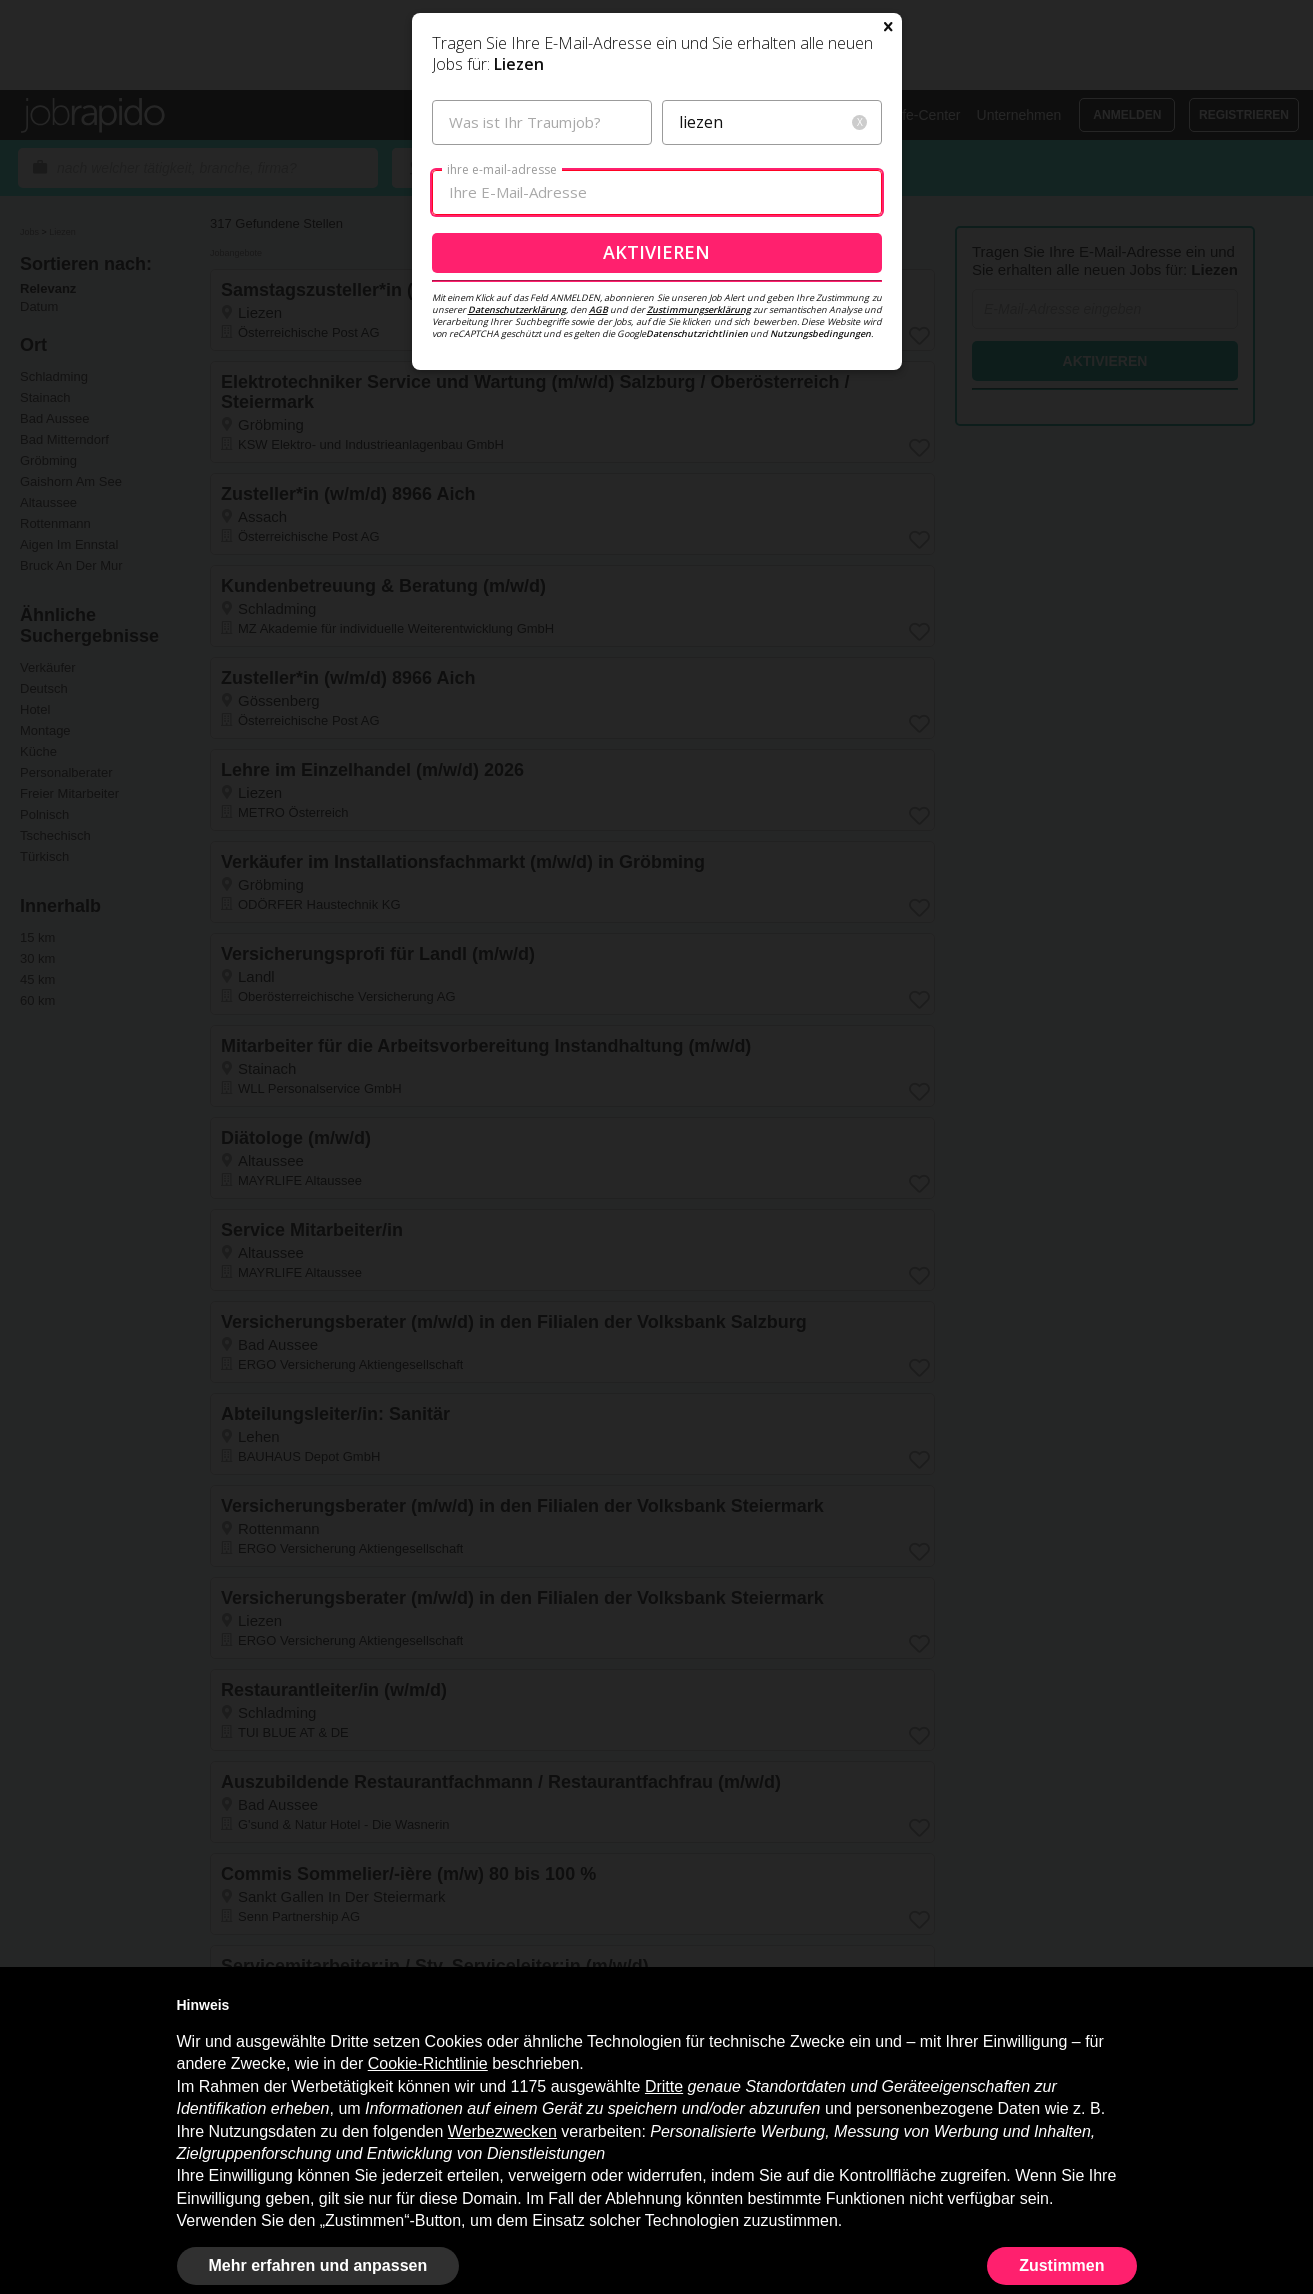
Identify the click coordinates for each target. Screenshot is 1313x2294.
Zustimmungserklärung (699, 526)
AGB (598, 526)
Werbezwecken (502, 2131)
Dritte (664, 2086)
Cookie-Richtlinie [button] (428, 2063)
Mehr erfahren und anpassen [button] (318, 2265)
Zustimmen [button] (1061, 2265)
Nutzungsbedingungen (820, 550)
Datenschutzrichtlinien (697, 550)
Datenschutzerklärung (517, 526)
